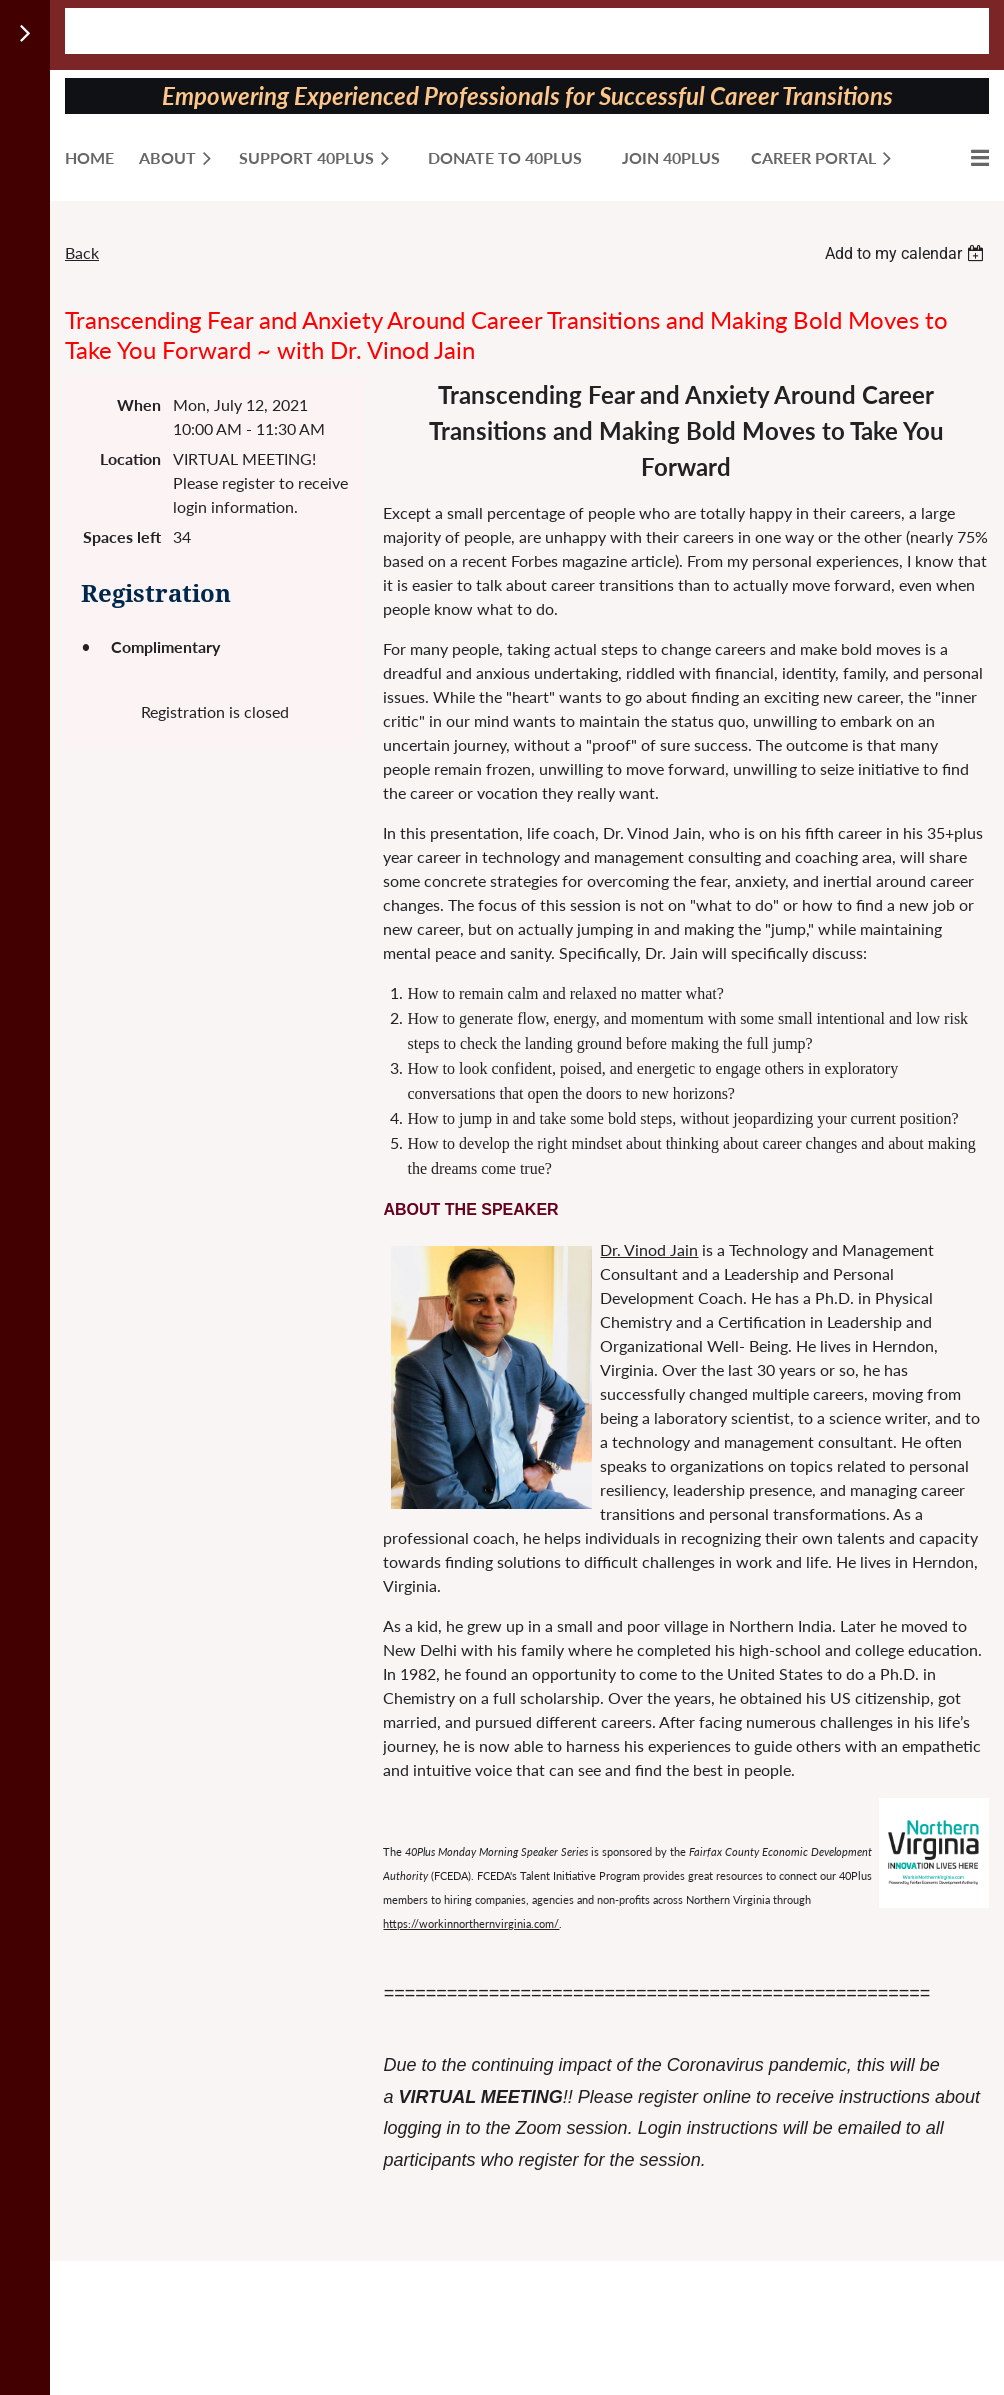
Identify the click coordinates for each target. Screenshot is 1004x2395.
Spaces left (122, 536)
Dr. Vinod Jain (649, 1249)
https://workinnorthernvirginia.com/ (471, 1923)
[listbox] (907, 253)
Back (82, 252)
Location (130, 458)
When (139, 404)
